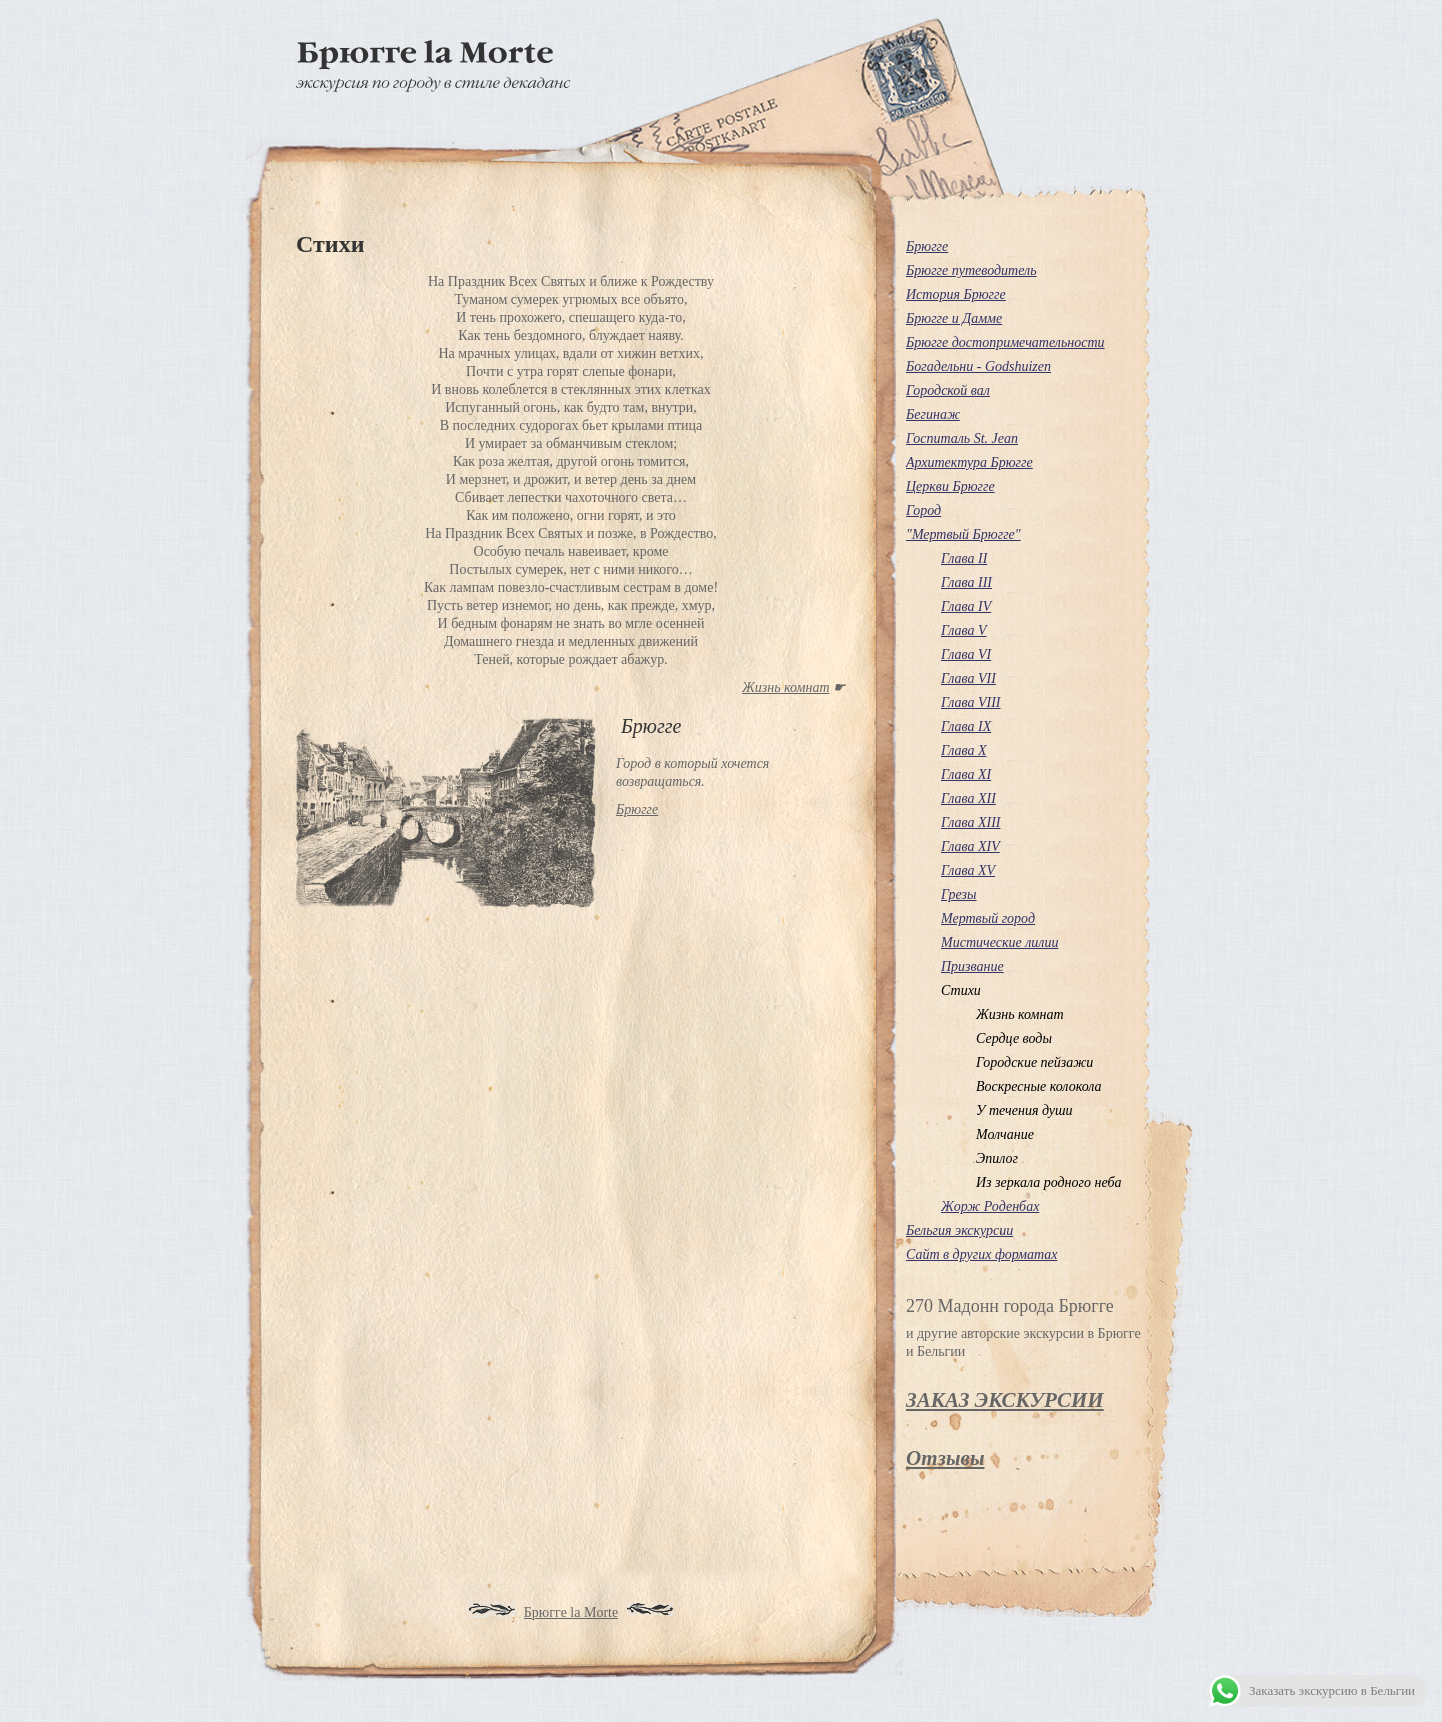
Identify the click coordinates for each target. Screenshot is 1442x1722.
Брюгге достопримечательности (1005, 342)
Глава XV (968, 870)
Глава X (964, 750)
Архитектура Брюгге (969, 462)
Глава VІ (966, 654)
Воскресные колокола (1039, 1086)
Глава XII (968, 798)
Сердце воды (1014, 1038)
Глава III (966, 582)
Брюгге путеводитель (971, 270)
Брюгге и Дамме (954, 318)
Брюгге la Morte (571, 1612)
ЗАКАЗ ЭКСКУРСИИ (1005, 1400)
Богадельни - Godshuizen (978, 366)
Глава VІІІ (971, 702)
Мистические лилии (999, 942)
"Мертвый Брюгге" (963, 534)
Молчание (1005, 1134)
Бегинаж (933, 414)
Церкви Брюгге (950, 486)
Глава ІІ (964, 558)
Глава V (964, 630)
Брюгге (927, 246)
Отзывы (945, 1458)
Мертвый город (988, 918)
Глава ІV (966, 606)
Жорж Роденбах (990, 1206)
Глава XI (966, 774)
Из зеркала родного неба (1049, 1182)
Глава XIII (971, 822)
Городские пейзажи (1034, 1062)
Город (923, 510)
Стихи (961, 990)
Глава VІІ (968, 678)
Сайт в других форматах (981, 1254)
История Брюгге (956, 294)
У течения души (1024, 1110)
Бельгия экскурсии (959, 1230)
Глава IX (966, 726)
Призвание (972, 966)
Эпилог (997, 1158)
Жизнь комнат (786, 687)
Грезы (959, 894)
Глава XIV (970, 846)
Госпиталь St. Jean (962, 438)
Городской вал (948, 390)
